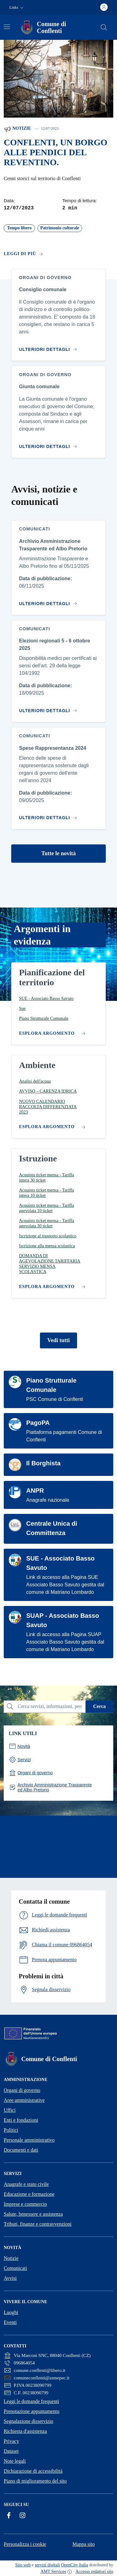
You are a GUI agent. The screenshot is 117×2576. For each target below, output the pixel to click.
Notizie (17, 129)
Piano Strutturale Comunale (51, 1385)
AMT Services (53, 2571)
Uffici (10, 2110)
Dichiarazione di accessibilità (33, 2471)
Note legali (15, 2461)
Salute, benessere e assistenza (33, 2214)
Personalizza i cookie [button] (25, 2544)
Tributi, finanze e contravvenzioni (37, 2224)
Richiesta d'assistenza (25, 2431)
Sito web (23, 2565)
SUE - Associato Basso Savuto (60, 1563)
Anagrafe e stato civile (26, 2184)
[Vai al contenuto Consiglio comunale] (49, 347)
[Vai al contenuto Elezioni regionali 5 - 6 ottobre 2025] (49, 708)
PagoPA (38, 1422)
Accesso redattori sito (94, 2571)
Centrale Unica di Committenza (51, 1528)
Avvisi (10, 2278)
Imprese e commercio (25, 2204)
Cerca (99, 1706)
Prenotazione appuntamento (31, 2411)
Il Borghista (43, 1463)
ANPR (35, 1490)
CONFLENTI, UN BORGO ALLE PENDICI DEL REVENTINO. (55, 152)
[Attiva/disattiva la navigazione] (7, 26)
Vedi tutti (58, 1340)
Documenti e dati (21, 2150)
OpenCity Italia (74, 2565)
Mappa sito (83, 2544)
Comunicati (15, 2268)
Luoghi (11, 2312)
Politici (11, 2130)
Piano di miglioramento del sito (35, 2481)
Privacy (11, 2441)
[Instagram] (22, 2515)
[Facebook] (9, 2515)
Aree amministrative (24, 2100)
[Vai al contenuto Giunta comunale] (49, 444)
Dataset (11, 2451)
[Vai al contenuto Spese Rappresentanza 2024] (49, 815)
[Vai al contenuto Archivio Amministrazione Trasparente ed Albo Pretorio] (49, 601)
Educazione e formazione (29, 2194)
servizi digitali (47, 2565)
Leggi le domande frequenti (31, 2401)
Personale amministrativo (29, 2140)
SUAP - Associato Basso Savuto (62, 1620)
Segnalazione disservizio (28, 2421)
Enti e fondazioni (21, 2120)
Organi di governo (22, 2090)
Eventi (10, 2322)
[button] (17, 7)
